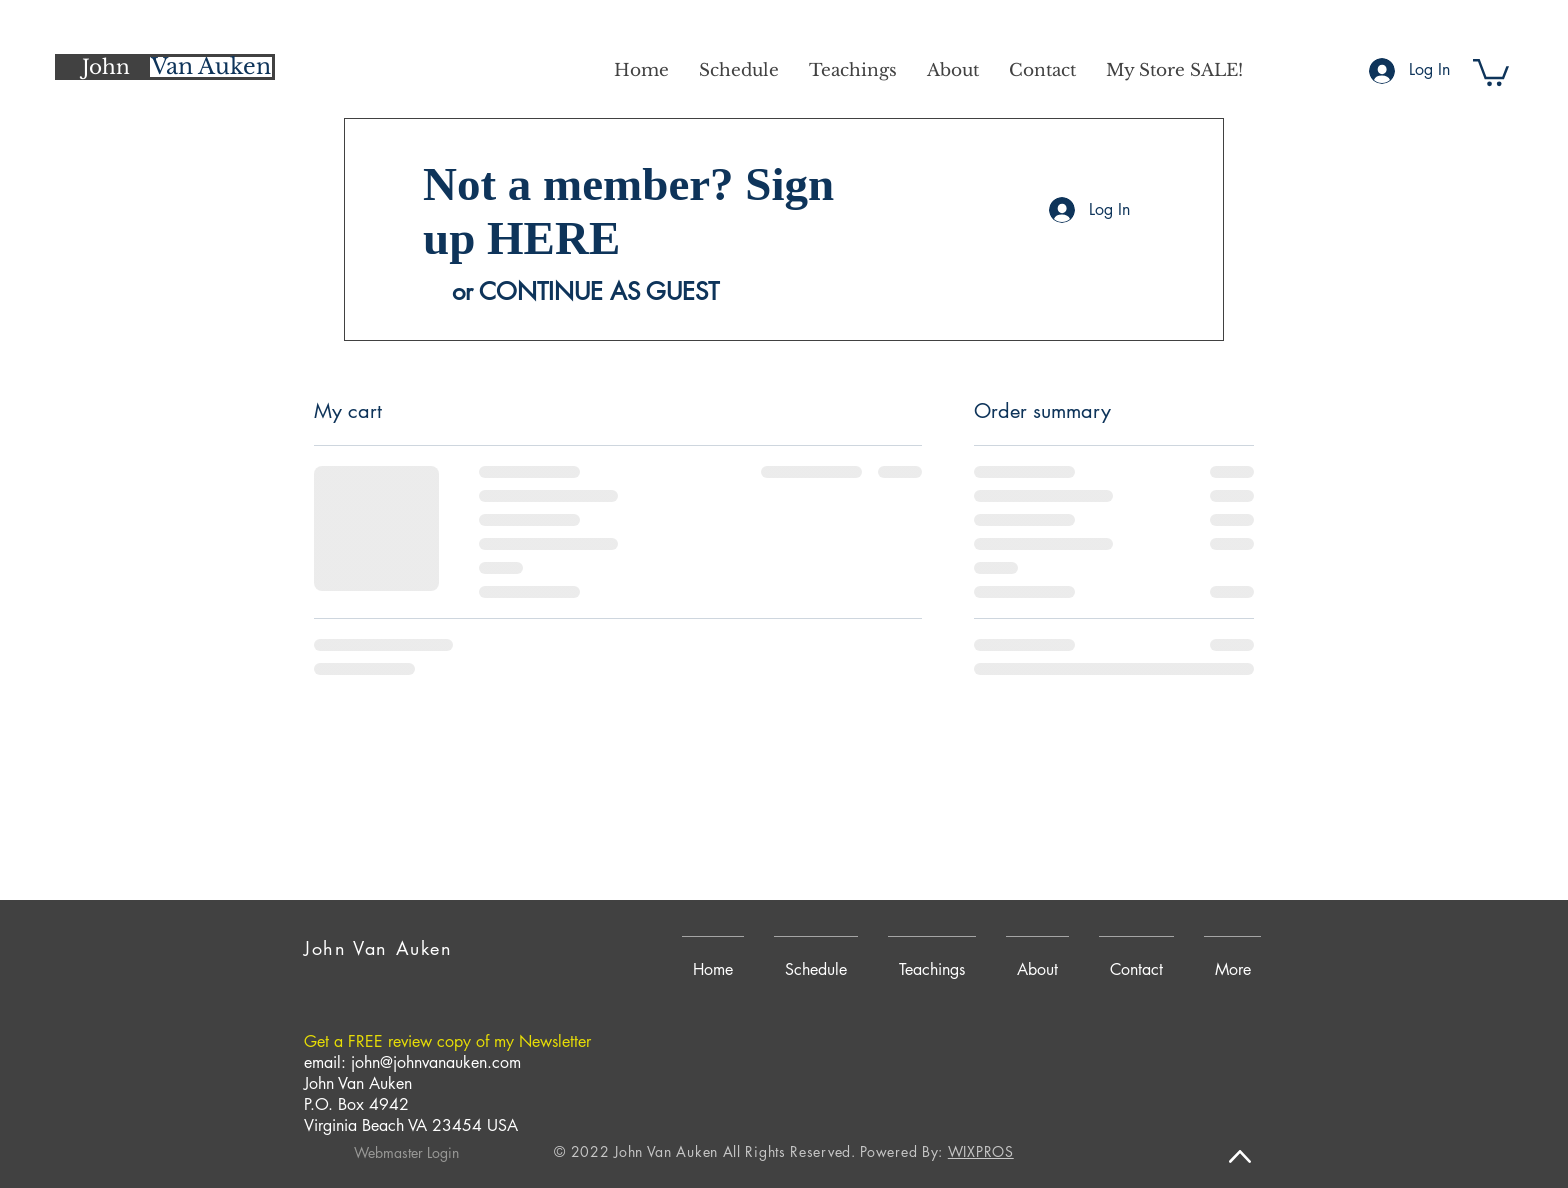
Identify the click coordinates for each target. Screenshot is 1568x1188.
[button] (1491, 71)
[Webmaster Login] (406, 1153)
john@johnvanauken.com (436, 1062)
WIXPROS (981, 1151)
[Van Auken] (211, 67)
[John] (105, 67)
